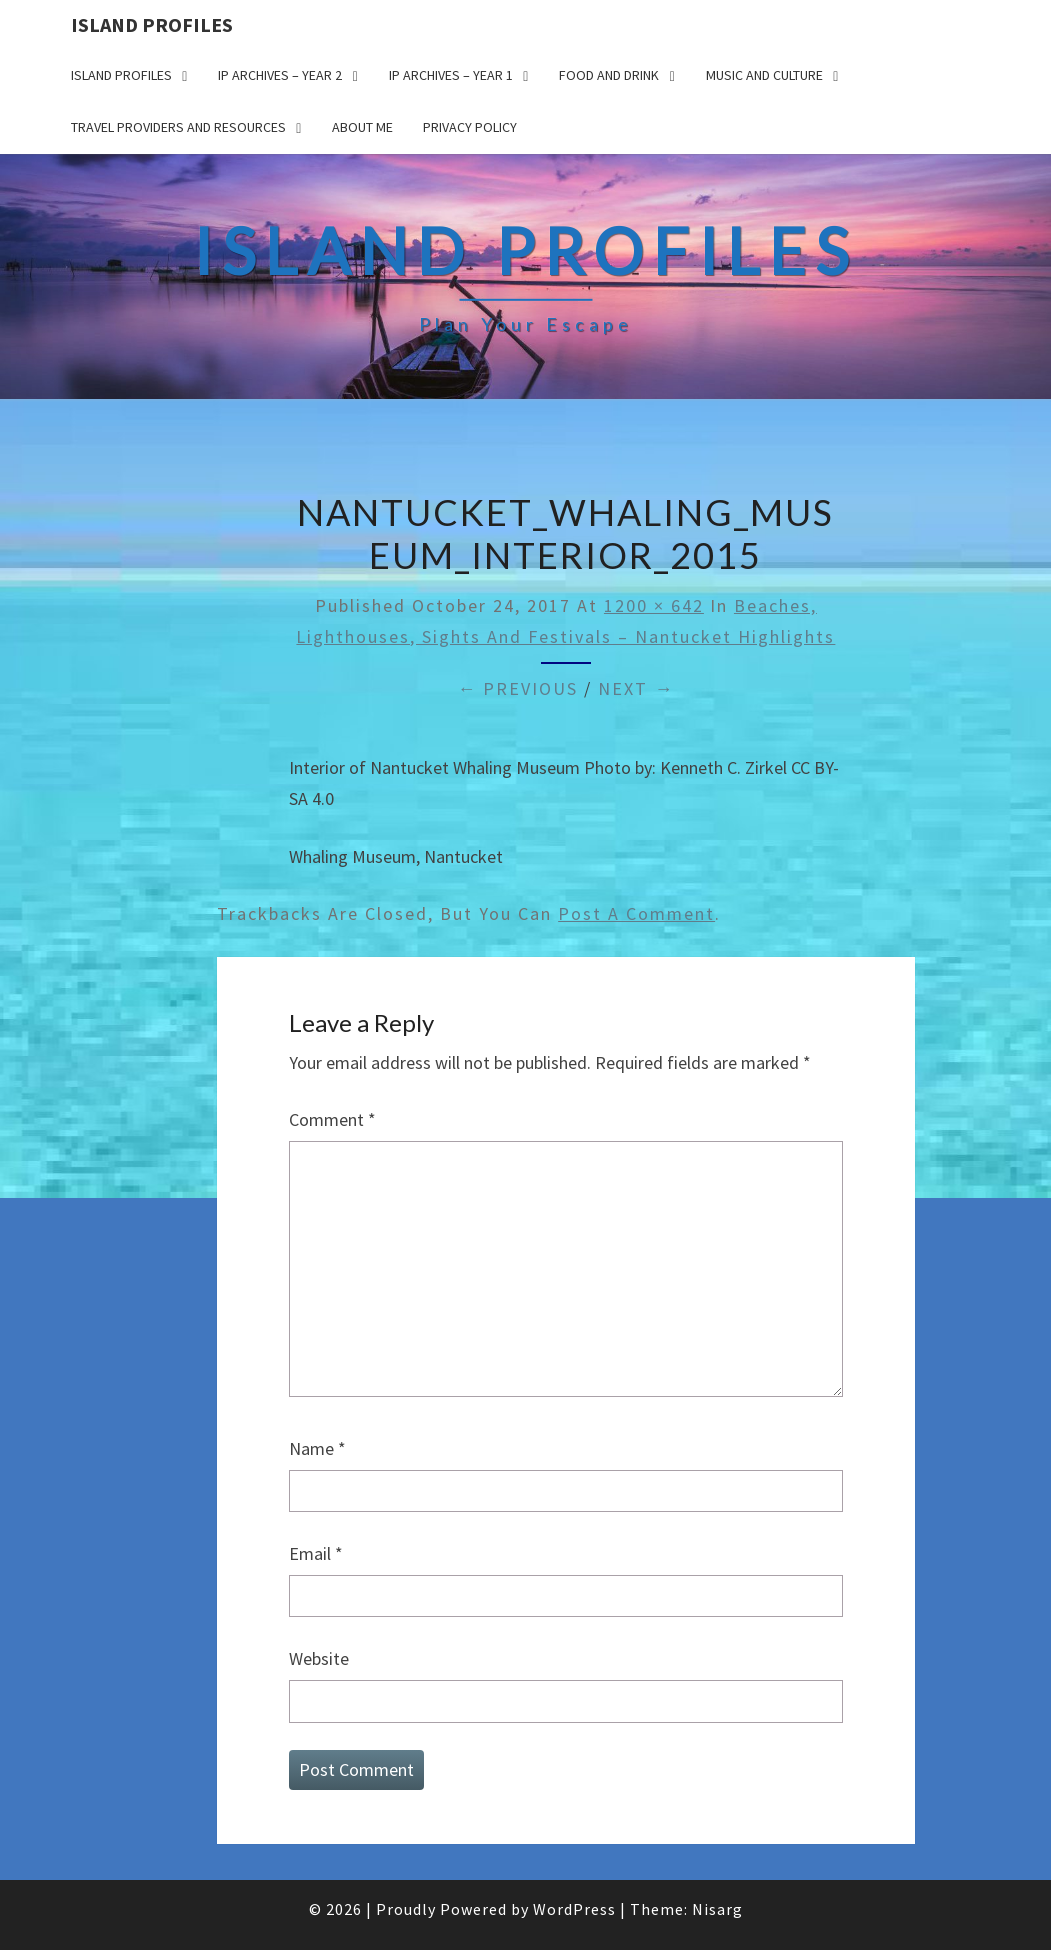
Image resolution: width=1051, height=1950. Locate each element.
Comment (332, 1119)
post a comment (636, 913)
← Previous (517, 688)
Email (316, 1553)
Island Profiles (152, 24)
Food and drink (609, 75)
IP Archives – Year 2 (280, 75)
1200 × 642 (654, 605)
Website (319, 1658)
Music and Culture (764, 75)
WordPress (574, 1909)
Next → (636, 688)
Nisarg (717, 1909)
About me (362, 127)
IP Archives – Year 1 (451, 75)
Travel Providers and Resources (178, 127)
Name (317, 1448)
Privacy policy (470, 127)
